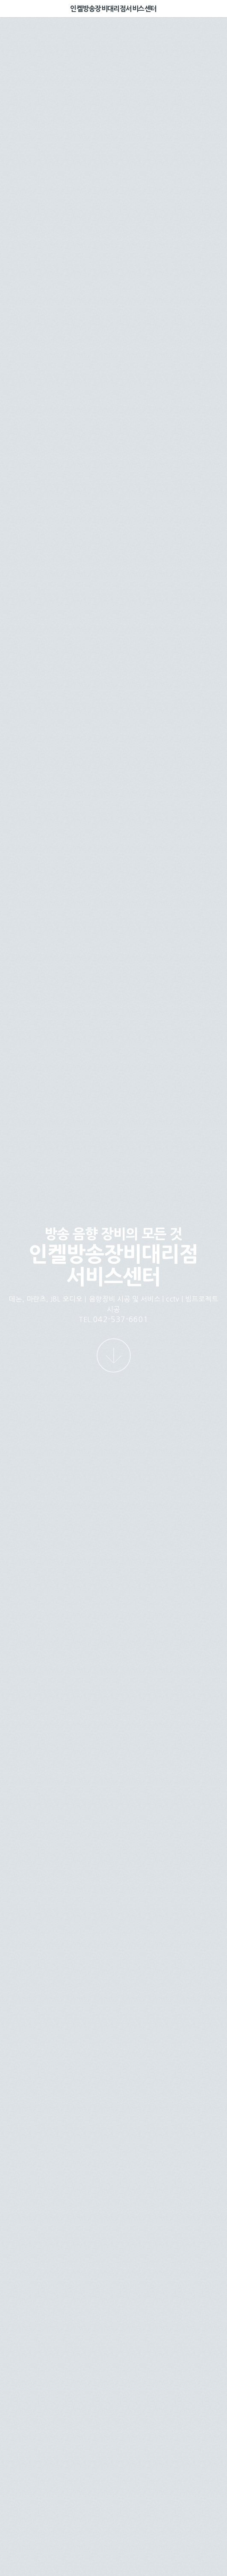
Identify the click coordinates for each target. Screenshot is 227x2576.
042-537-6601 (120, 1319)
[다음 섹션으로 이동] (114, 1355)
